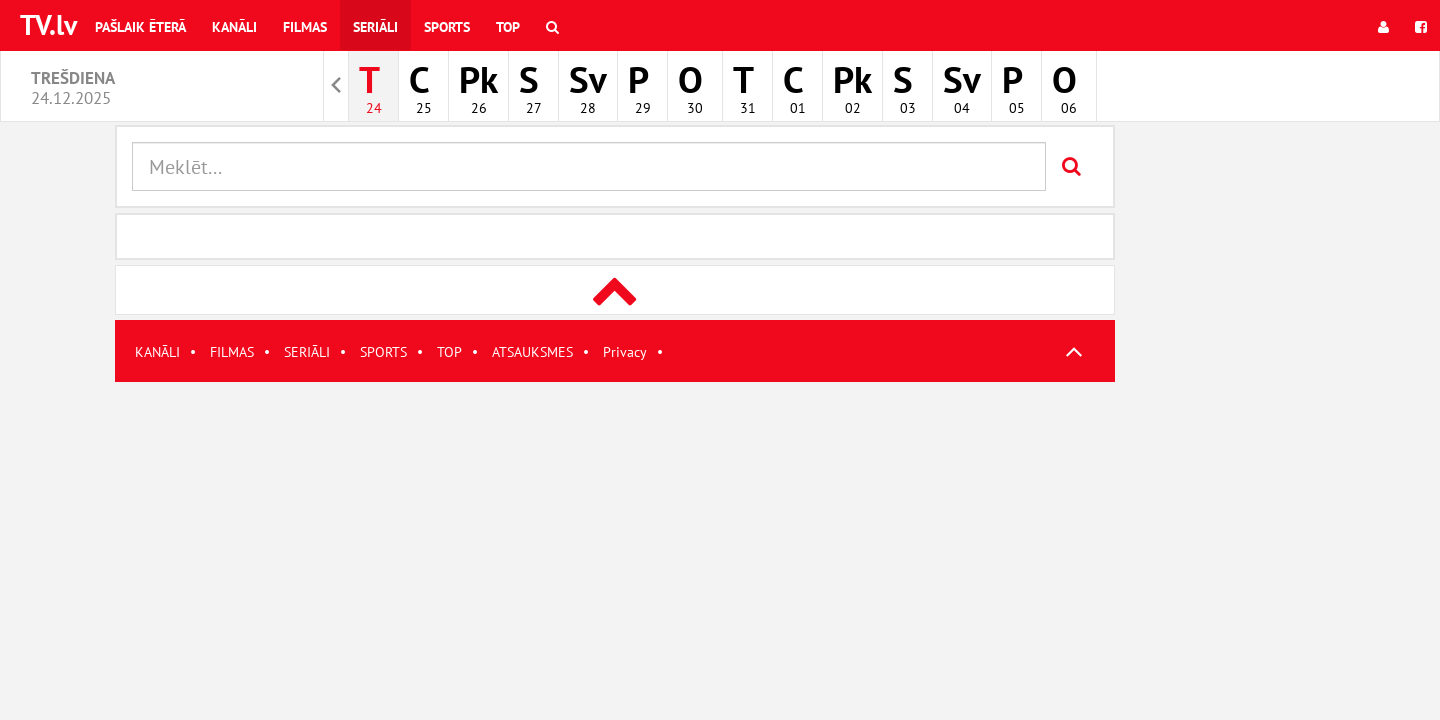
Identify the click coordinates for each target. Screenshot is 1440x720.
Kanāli (234, 27)
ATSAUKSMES (532, 352)
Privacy (625, 352)
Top (508, 27)
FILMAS (232, 352)
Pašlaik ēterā (140, 27)
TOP (449, 352)
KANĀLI (157, 352)
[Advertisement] (615, 522)
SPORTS (383, 352)
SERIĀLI (307, 352)
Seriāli (375, 27)
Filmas (305, 27)
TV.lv (48, 24)
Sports (447, 27)
